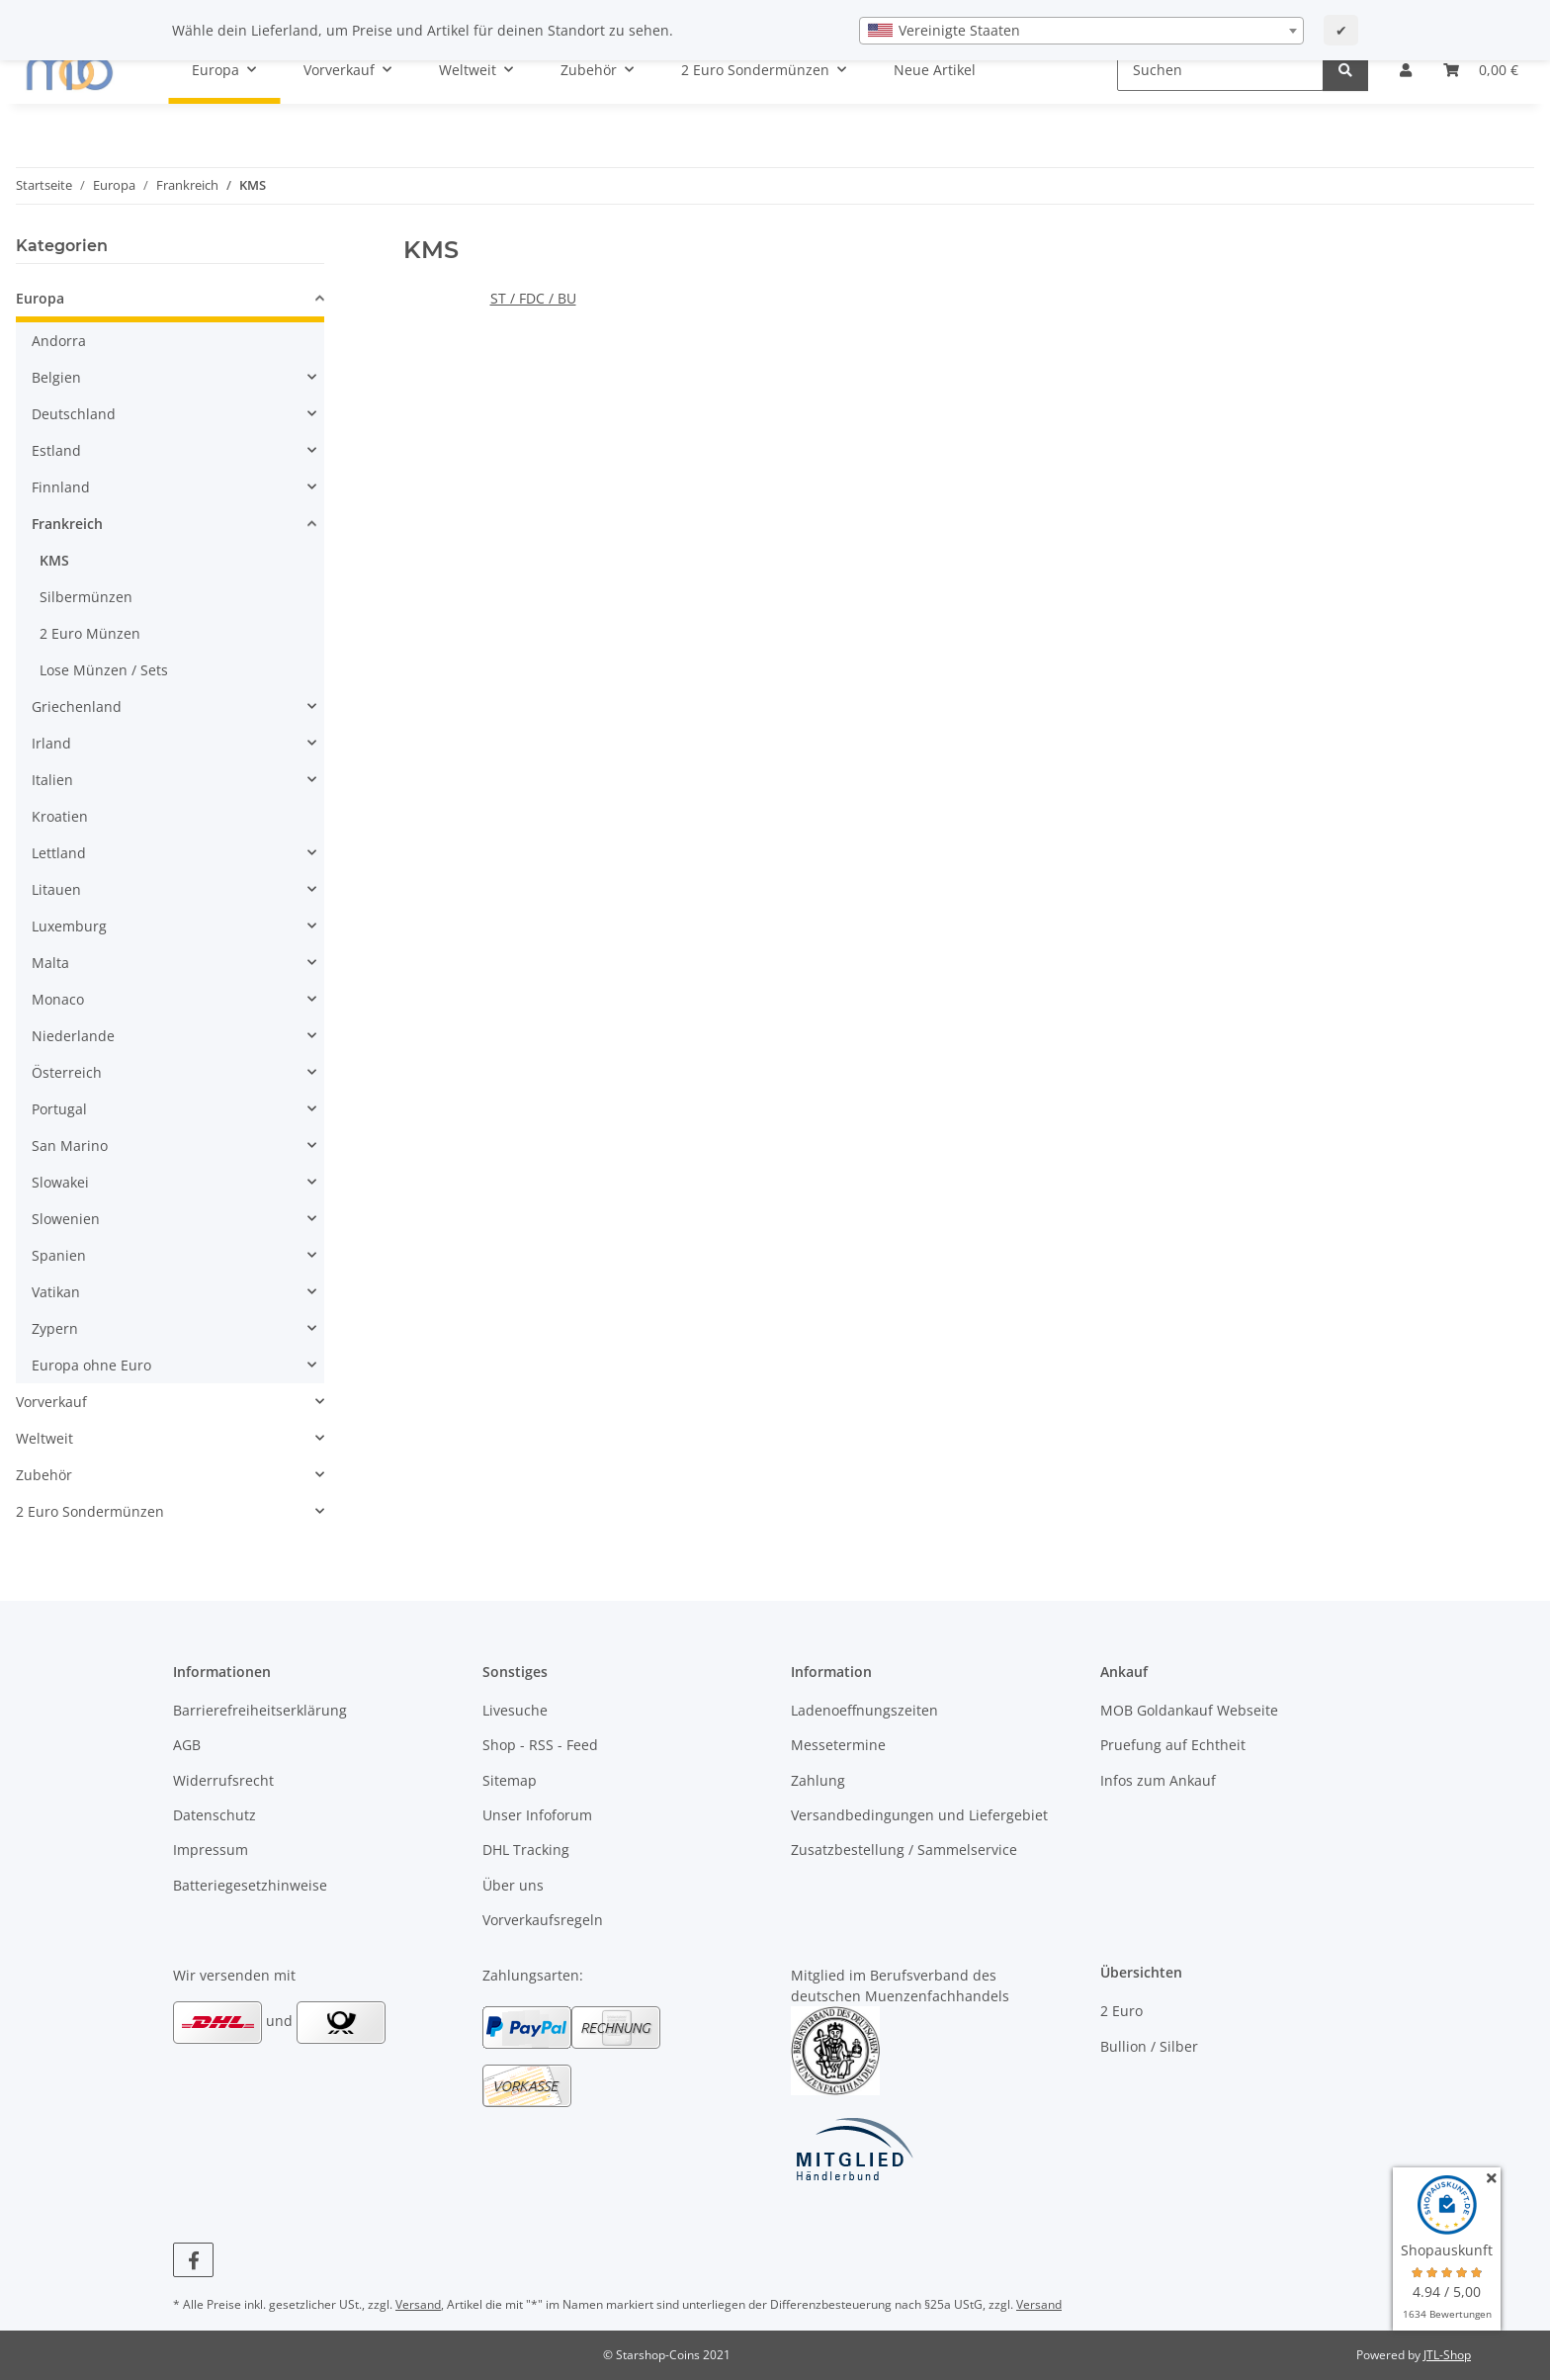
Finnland (61, 487)
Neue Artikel (935, 69)
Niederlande (73, 1035)
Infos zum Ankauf (1158, 1780)
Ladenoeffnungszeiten (864, 1710)
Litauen (56, 889)
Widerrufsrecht (223, 1780)
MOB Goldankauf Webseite (1189, 1710)
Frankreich (67, 523)
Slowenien (66, 1218)
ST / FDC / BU (533, 298)
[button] (1405, 70)
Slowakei (60, 1182)
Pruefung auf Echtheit (1173, 1744)
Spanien (59, 1255)
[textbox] (1081, 31)
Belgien (56, 377)
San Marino (70, 1145)
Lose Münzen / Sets (104, 670)
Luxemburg (69, 926)
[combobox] (1081, 30)
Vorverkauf (51, 1401)
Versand (418, 2304)
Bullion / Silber (1149, 2046)
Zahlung (818, 1780)
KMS (54, 560)
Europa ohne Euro (91, 1365)
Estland (56, 450)
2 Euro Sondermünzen (90, 1511)
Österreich (67, 1072)
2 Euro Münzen (90, 633)
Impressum (210, 1849)
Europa (40, 298)
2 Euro (1121, 2010)
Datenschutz (214, 1815)
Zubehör (44, 1474)
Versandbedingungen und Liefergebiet (919, 1815)
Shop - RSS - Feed (540, 1744)
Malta (50, 962)
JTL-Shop (1447, 2354)
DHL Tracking (525, 1849)
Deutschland (74, 413)
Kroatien (60, 816)
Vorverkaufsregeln (542, 1919)
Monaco (58, 999)
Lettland (59, 852)
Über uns (513, 1885)
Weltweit (44, 1438)
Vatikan (56, 1291)
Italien (52, 779)
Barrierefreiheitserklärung (260, 1710)
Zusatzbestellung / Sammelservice (904, 1849)
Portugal (59, 1109)
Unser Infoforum (537, 1815)
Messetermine (838, 1744)
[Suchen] (1220, 69)
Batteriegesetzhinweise (250, 1885)
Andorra (59, 340)
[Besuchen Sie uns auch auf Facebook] (193, 2260)
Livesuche (515, 1710)
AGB (187, 1744)
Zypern (55, 1328)
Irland (51, 743)
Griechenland (77, 706)
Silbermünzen (86, 596)
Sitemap (509, 1780)
